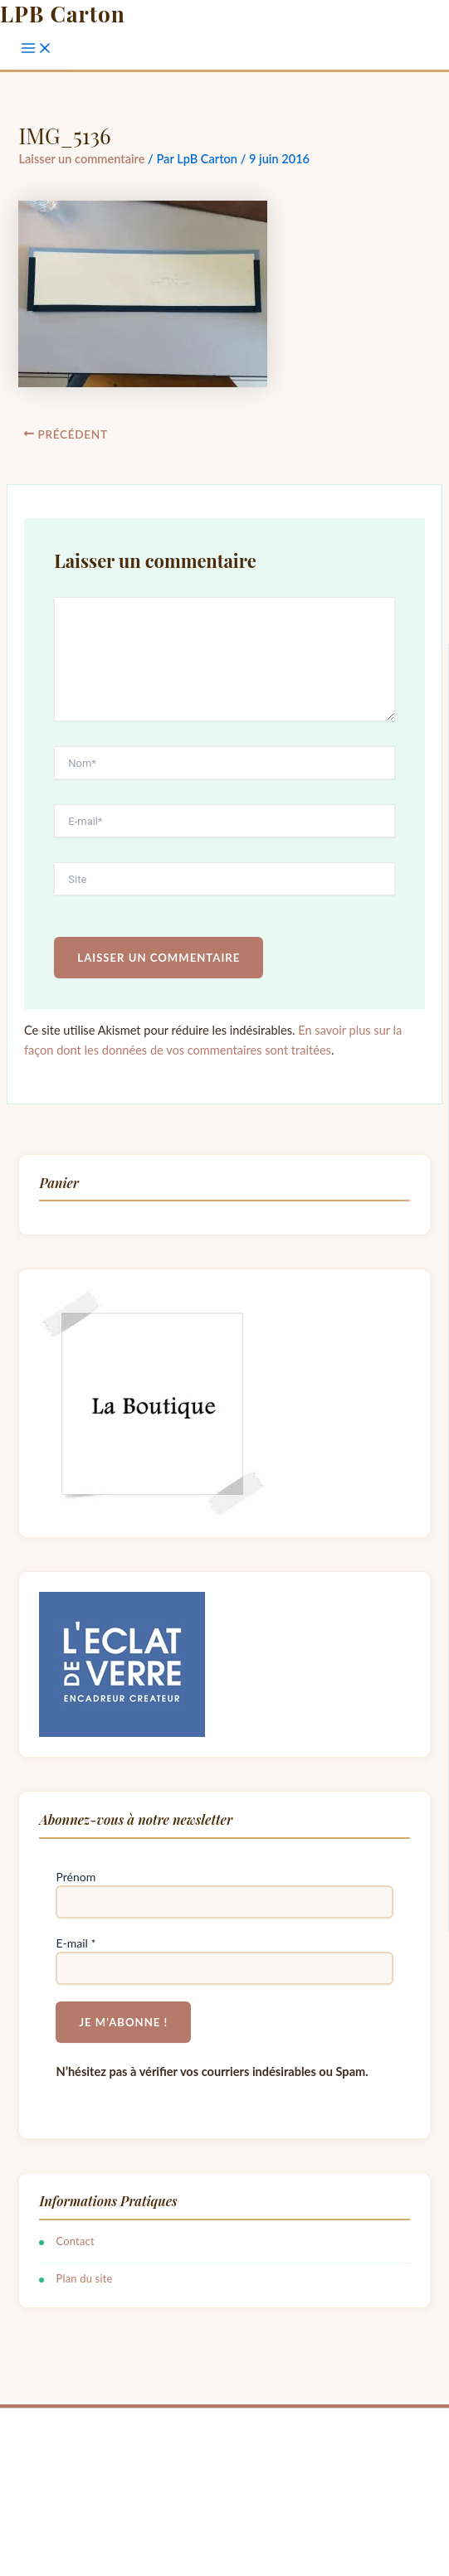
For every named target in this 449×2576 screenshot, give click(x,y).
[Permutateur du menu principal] (36, 49)
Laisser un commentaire (81, 159)
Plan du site (84, 2278)
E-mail (75, 1943)
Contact (75, 2241)
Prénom (75, 1877)
